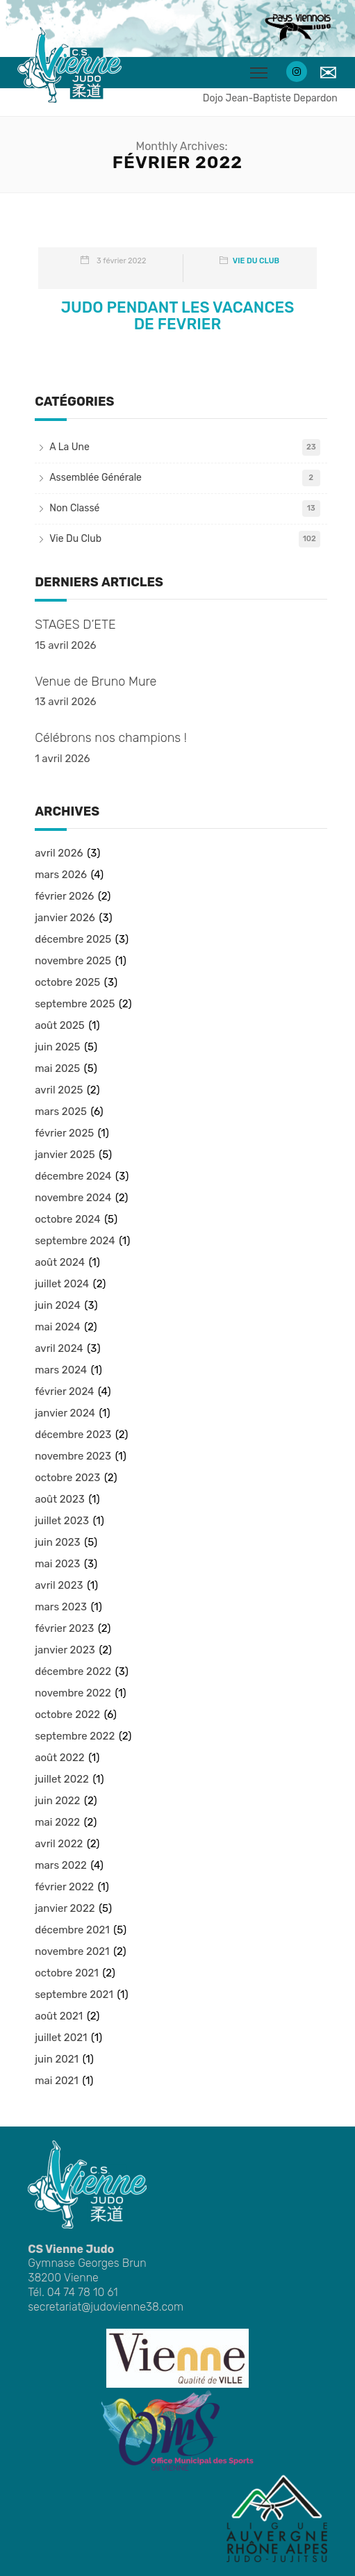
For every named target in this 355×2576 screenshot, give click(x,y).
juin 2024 (58, 1305)
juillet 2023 (62, 1520)
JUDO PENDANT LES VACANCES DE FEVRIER (178, 315)
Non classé (74, 508)
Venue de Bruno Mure (95, 681)
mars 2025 (61, 1111)
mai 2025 (57, 1068)
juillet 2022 (62, 1779)
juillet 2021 (61, 2037)
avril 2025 (59, 1090)
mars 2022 (61, 1865)
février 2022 (64, 1887)
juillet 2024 (62, 1284)
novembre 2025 (73, 961)
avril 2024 (59, 1348)
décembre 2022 (73, 1671)
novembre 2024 (73, 1197)
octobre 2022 (67, 1714)
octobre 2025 (67, 982)
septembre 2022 (75, 1736)
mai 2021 (56, 2080)
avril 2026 (59, 853)
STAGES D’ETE (75, 624)
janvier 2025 (64, 1154)
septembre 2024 (75, 1241)
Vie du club (256, 260)
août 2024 (60, 1262)
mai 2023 (57, 1564)
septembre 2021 (74, 1994)
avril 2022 (59, 1844)
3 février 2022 (121, 260)
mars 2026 (61, 874)
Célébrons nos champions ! (111, 737)
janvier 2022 (64, 1908)
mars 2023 (61, 1607)
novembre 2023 (73, 1456)
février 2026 (64, 896)
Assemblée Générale (95, 478)
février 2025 (64, 1133)
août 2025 (60, 1025)
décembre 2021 (72, 1930)
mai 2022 (57, 1822)
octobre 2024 (67, 1219)
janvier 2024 (65, 1413)
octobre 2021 (66, 1973)
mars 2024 (61, 1370)
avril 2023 (59, 1585)
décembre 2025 (73, 939)
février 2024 (64, 1391)
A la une (69, 447)
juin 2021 (57, 2059)
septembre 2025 (75, 1004)
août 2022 (59, 1757)
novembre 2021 (72, 1951)
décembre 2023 (73, 1434)
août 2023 (60, 1499)
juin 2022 (57, 1800)
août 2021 (59, 2016)
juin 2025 (57, 1047)
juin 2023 (57, 1542)
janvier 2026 (65, 917)
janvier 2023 (64, 1650)
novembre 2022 (73, 1693)
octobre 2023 (67, 1477)
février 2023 (64, 1628)
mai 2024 (57, 1327)
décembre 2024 (73, 1176)
